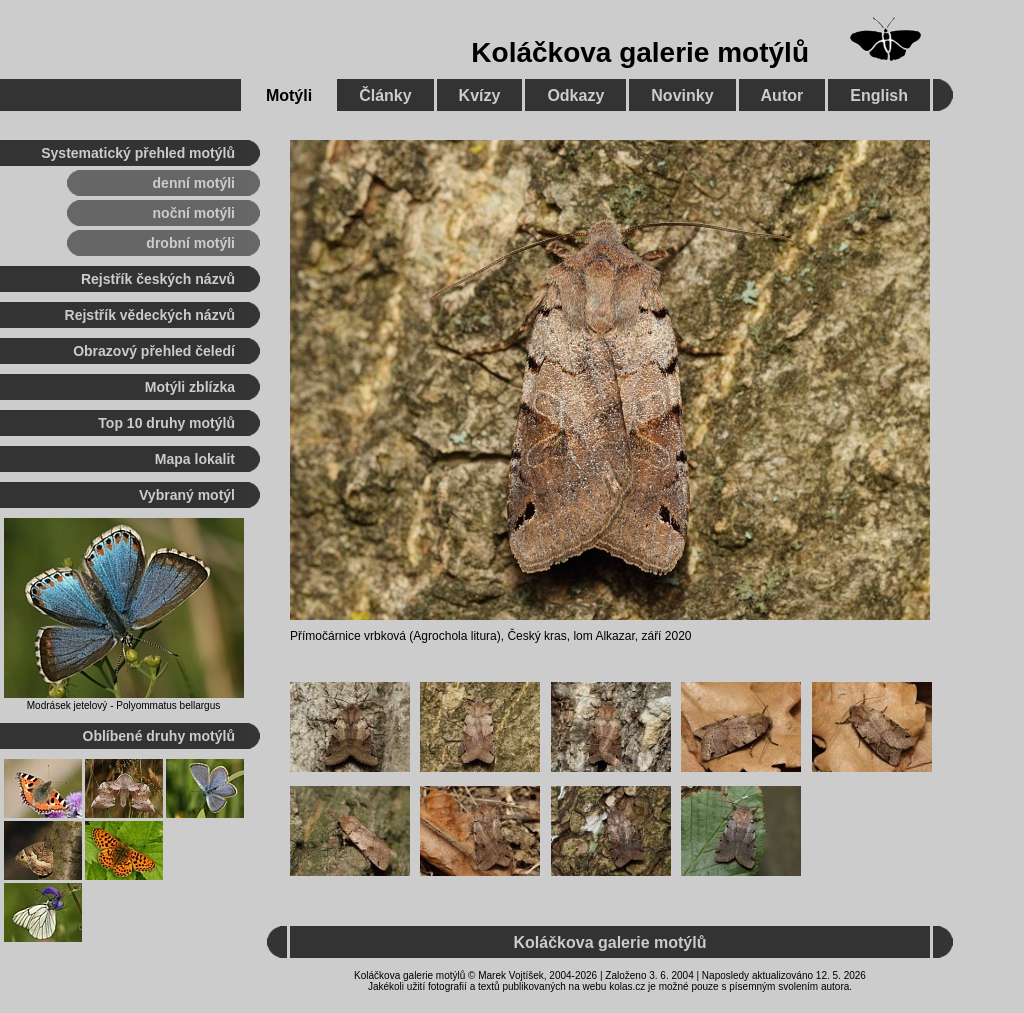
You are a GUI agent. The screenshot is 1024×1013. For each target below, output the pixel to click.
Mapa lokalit (195, 459)
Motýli (289, 95)
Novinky (682, 95)
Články (385, 95)
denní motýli (194, 183)
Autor (782, 95)
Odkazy (575, 95)
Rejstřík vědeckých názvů (150, 315)
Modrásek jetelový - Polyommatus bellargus (123, 705)
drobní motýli (190, 243)
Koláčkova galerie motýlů (640, 52)
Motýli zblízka (190, 387)
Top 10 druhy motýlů (166, 423)
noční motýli (194, 213)
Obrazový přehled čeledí (154, 351)
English (879, 95)
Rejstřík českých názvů (158, 279)
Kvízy (480, 95)
